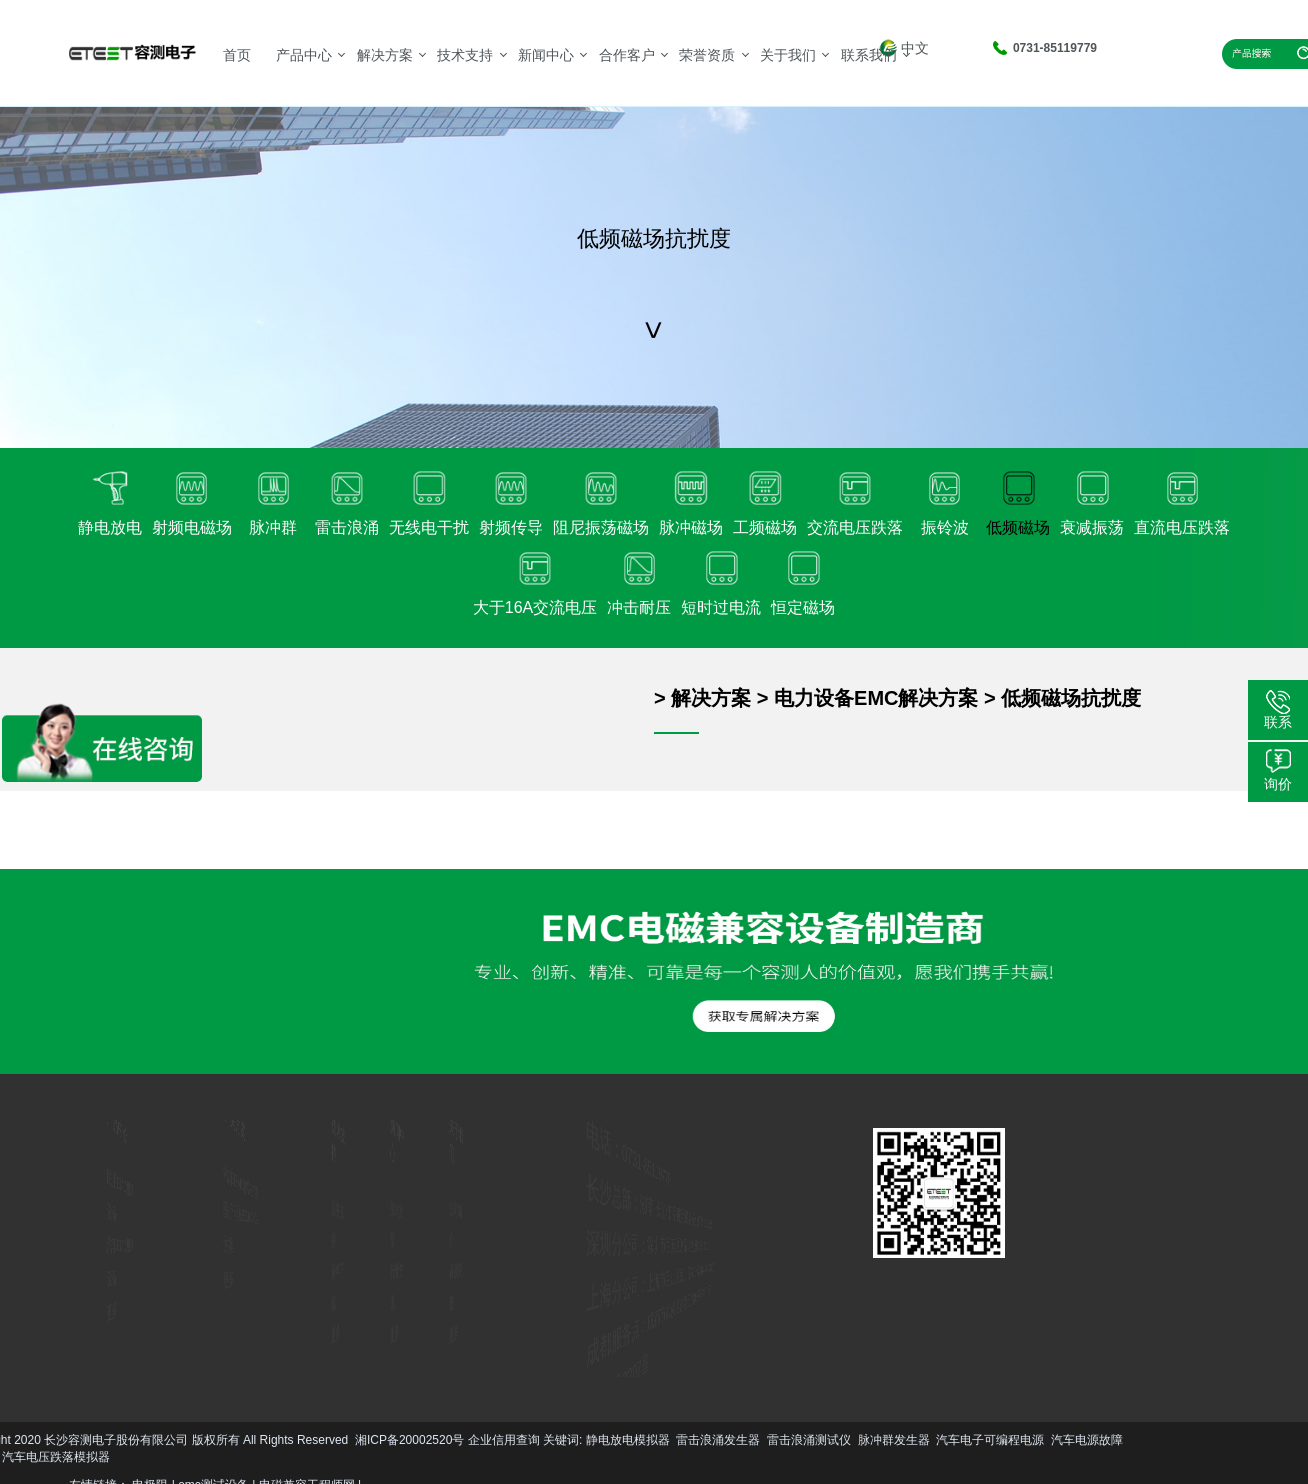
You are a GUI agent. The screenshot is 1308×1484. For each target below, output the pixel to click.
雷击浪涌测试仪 (183, 1440)
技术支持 (465, 55)
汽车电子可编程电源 (364, 1440)
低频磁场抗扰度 (1071, 698)
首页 (237, 55)
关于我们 (788, 55)
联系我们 (869, 55)
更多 (85, 1304)
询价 (1278, 784)
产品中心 (304, 55)
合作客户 (627, 55)
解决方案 (385, 55)
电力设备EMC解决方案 (876, 698)
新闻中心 (546, 55)
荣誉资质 (707, 55)
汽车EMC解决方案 (243, 1185)
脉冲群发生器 (268, 1440)
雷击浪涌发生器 (92, 1440)
